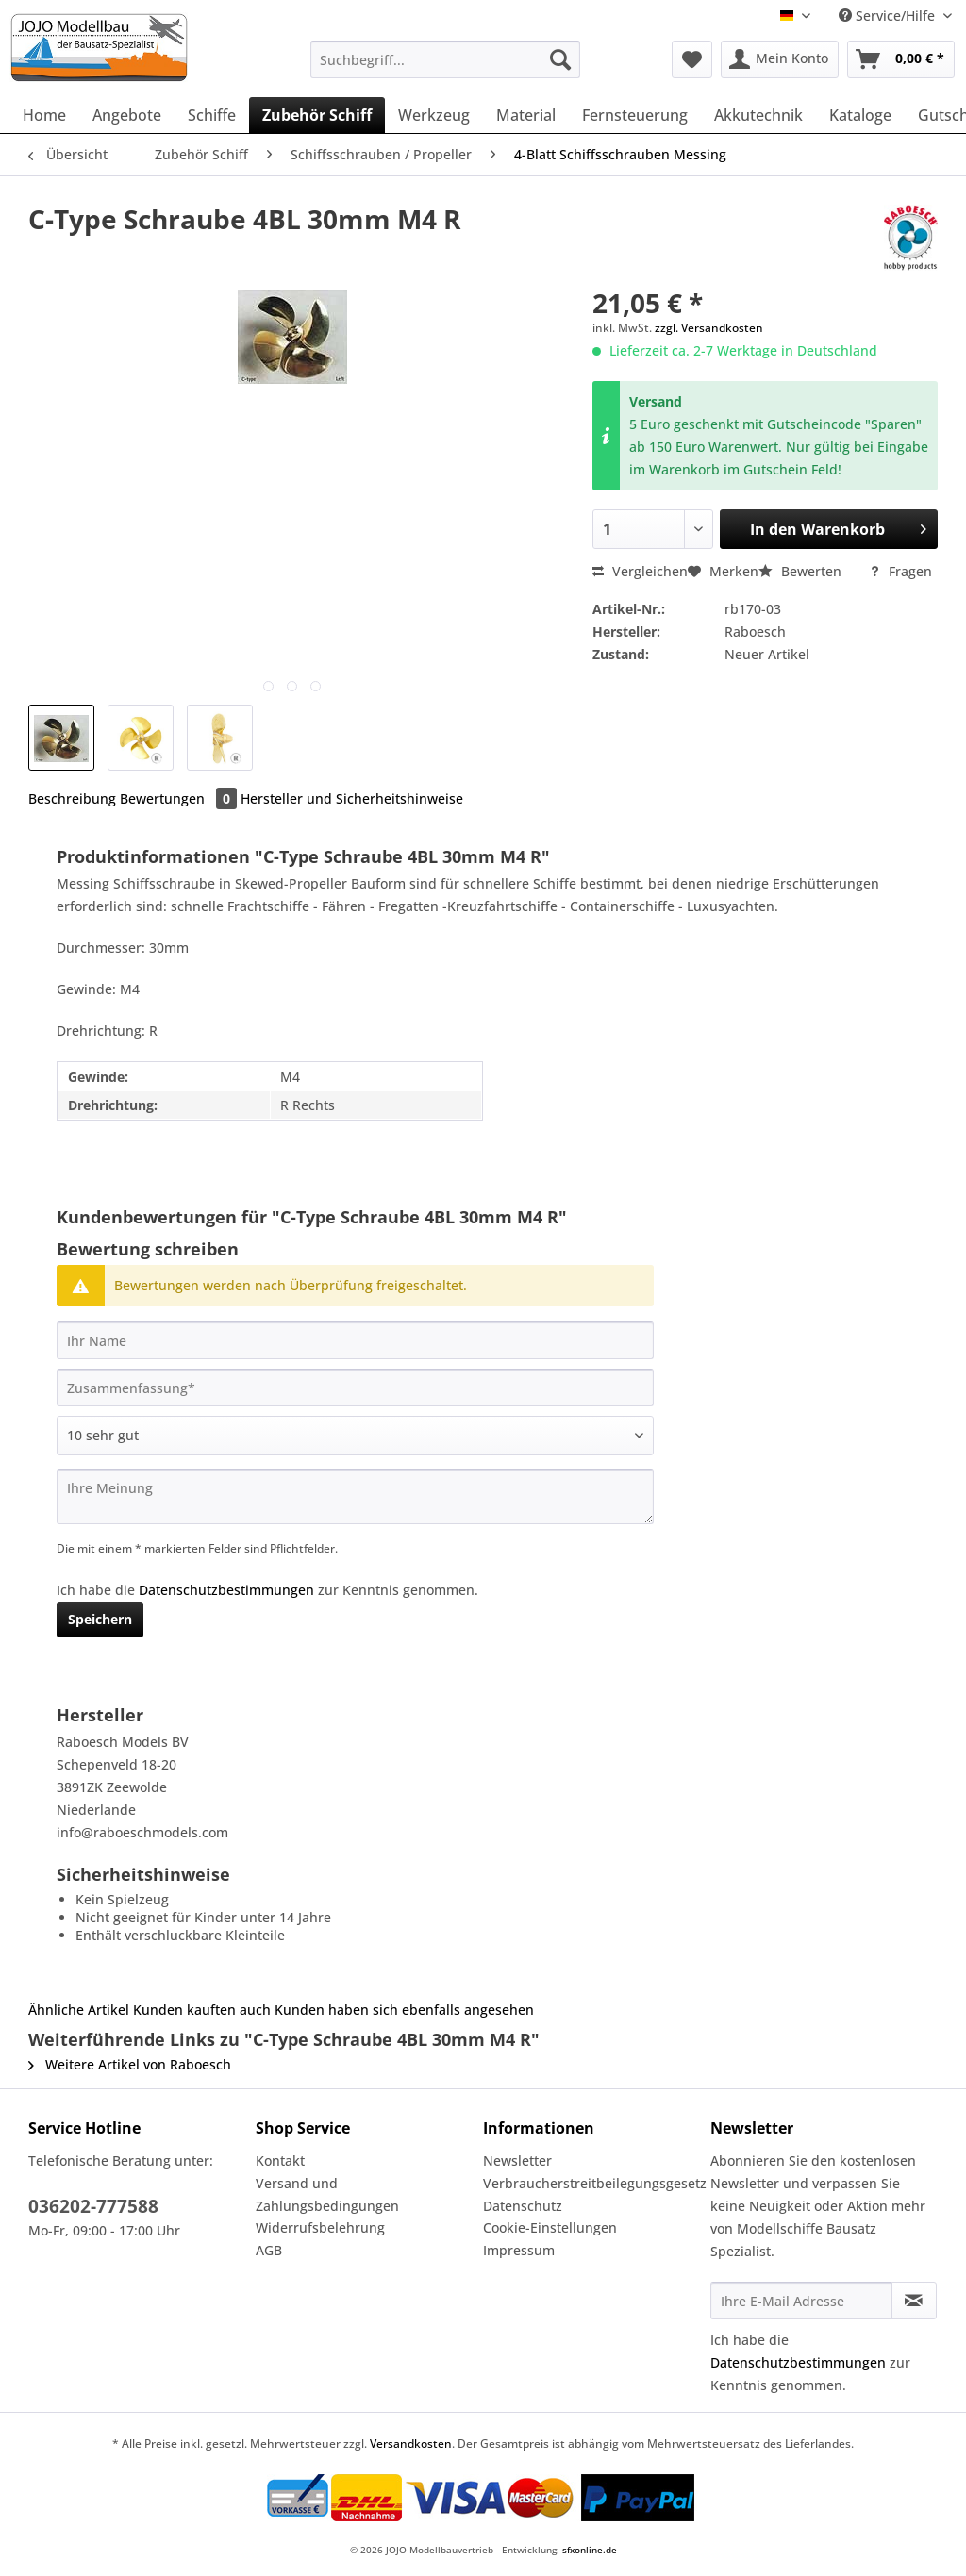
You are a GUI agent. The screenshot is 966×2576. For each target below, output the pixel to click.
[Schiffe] (212, 115)
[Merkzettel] (692, 59)
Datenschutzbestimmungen (226, 1590)
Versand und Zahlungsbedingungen (327, 2194)
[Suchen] (560, 59)
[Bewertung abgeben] (355, 1435)
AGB (269, 2250)
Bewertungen (180, 798)
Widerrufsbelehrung (320, 2227)
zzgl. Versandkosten (709, 328)
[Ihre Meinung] (355, 1496)
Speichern (100, 1619)
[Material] (526, 115)
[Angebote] (127, 115)
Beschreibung (72, 798)
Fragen (900, 571)
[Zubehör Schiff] (317, 115)
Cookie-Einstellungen (550, 2227)
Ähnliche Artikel (78, 2010)
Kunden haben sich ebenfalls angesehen (404, 2010)
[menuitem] (445, 68)
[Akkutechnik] (758, 115)
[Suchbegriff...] (445, 59)
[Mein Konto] (780, 59)
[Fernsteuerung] (635, 115)
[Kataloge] (860, 115)
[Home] (44, 115)
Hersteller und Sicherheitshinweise (352, 798)
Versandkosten (411, 2443)
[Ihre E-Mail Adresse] (801, 2300)
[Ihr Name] (355, 1340)
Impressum (519, 2250)
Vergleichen (640, 571)
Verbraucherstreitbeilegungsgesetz (592, 2183)
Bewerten (801, 571)
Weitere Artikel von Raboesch (129, 2064)
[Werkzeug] (434, 115)
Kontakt (280, 2160)
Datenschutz (522, 2206)
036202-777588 (93, 2206)
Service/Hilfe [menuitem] (889, 16)
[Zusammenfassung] (355, 1387)
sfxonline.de (589, 2549)
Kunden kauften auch (202, 2010)
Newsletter (517, 2160)
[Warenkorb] (901, 59)
